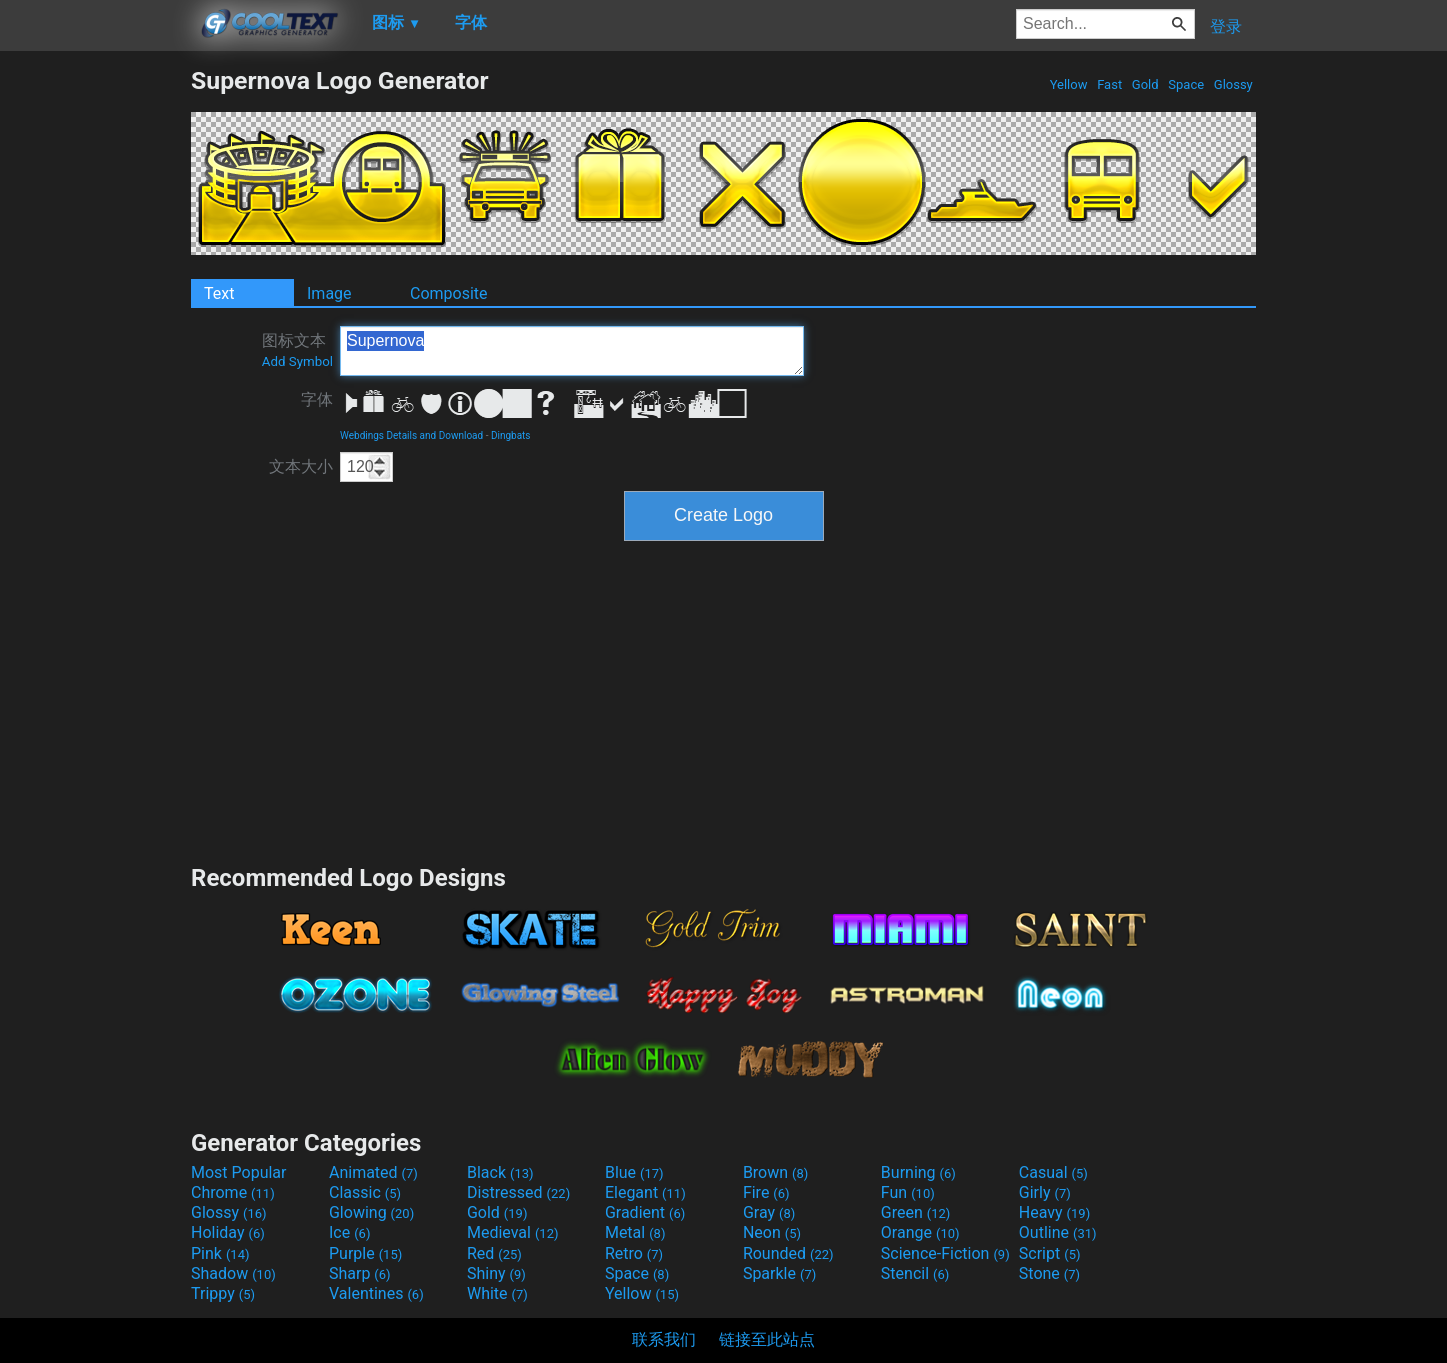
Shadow (233, 1273)
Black (500, 1172)
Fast (1109, 84)
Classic (365, 1192)
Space (1186, 84)
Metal (635, 1232)
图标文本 (297, 350)
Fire (766, 1192)
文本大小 (301, 466)
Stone (1049, 1273)
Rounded (788, 1253)
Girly (1045, 1192)
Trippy (223, 1293)
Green (916, 1212)
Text (219, 293)
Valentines (376, 1293)
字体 (317, 399)
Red (494, 1253)
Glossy (1233, 84)
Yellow (1068, 84)
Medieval (513, 1232)
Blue (634, 1172)
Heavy (1054, 1212)
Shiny (496, 1273)
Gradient (645, 1212)
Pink (220, 1253)
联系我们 (664, 1339)
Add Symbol (297, 361)
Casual (1053, 1172)
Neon (772, 1232)
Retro (634, 1253)
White (497, 1293)
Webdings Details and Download (411, 435)
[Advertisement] (95, 366)
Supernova (572, 351)
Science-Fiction (945, 1253)
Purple (365, 1253)
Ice (349, 1232)
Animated (373, 1172)
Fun (908, 1192)
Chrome (233, 1192)
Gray (769, 1212)
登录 (1226, 26)
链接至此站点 (767, 1339)
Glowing (371, 1212)
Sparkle (779, 1273)
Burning (918, 1172)
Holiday (228, 1232)
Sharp (360, 1273)
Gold (1145, 84)
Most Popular (239, 1172)
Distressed (518, 1192)
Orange (920, 1232)
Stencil (915, 1273)
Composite (449, 293)
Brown (775, 1172)
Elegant (645, 1192)
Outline (1058, 1232)
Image (329, 293)
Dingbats (511, 435)
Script (1050, 1253)
